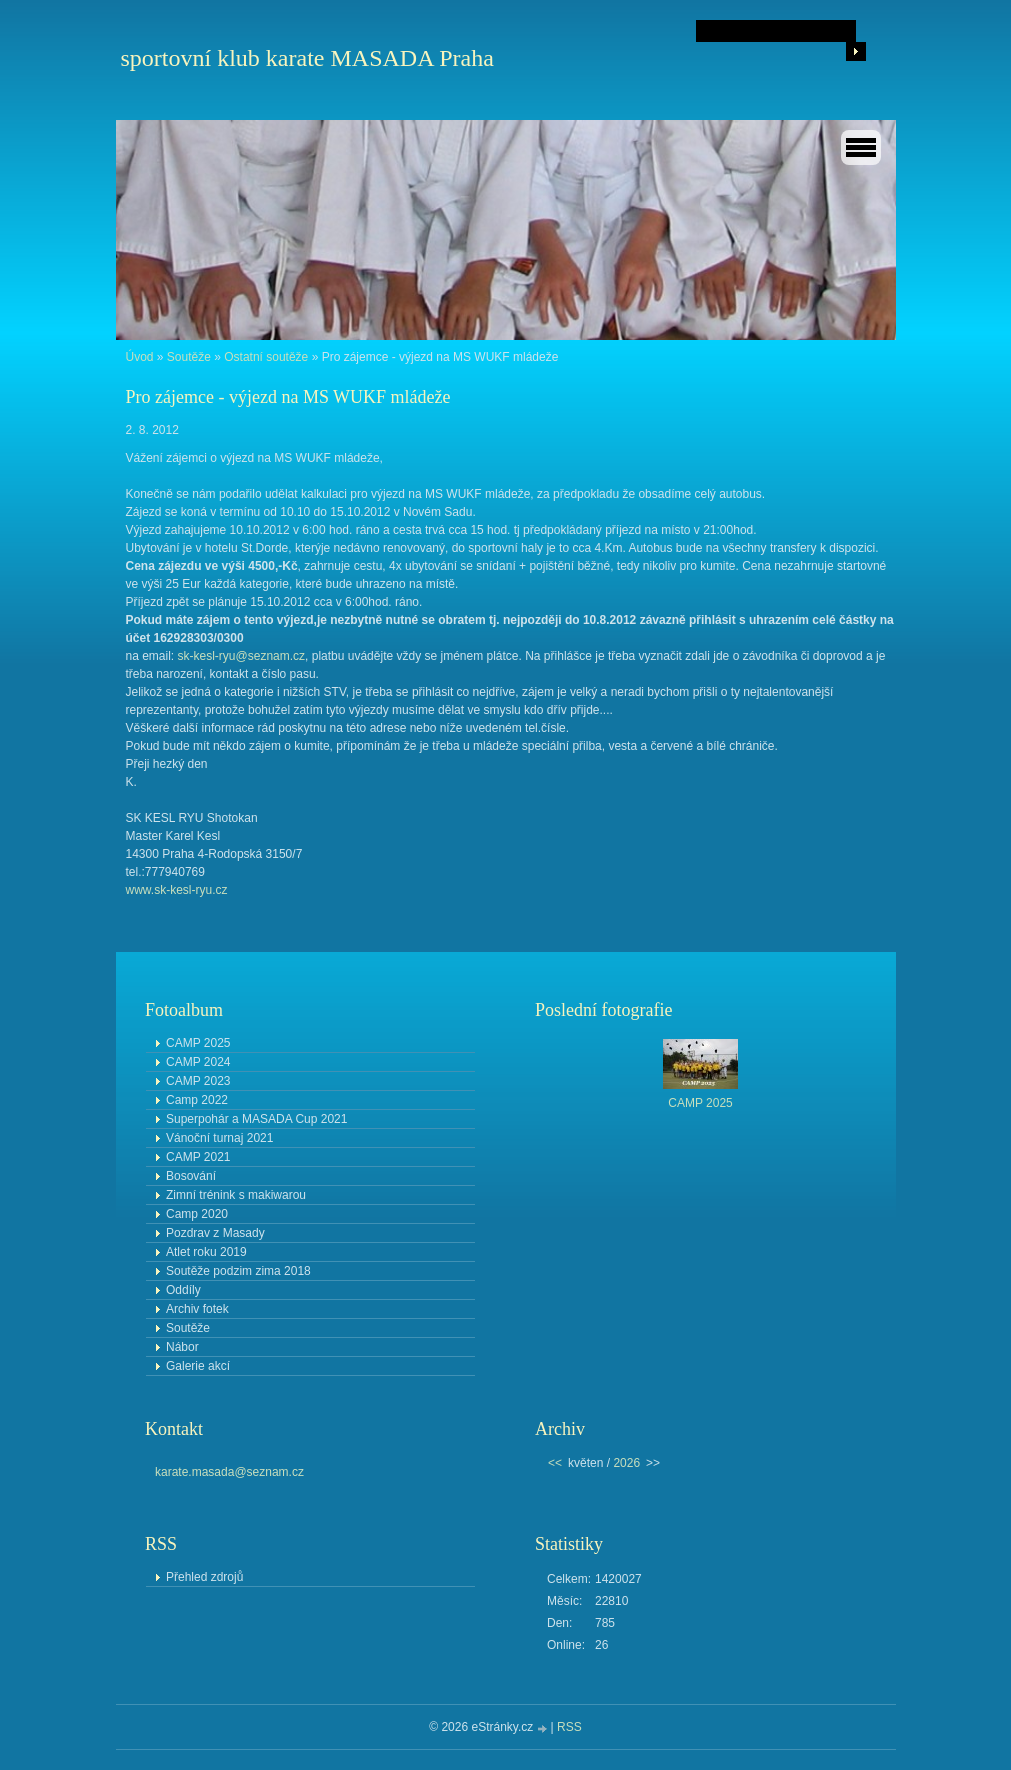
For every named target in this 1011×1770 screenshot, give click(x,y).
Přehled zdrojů (204, 1577)
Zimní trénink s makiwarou (236, 1195)
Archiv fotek (197, 1309)
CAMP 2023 (198, 1081)
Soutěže (189, 357)
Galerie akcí (198, 1366)
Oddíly (183, 1290)
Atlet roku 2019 (206, 1252)
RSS (569, 1727)
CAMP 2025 (198, 1043)
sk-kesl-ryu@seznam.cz (242, 656)
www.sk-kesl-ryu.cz (177, 890)
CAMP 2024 (198, 1062)
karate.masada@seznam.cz (229, 1472)
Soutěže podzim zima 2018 (238, 1271)
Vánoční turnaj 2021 (219, 1138)
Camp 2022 (197, 1100)
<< (555, 1463)
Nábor (182, 1347)
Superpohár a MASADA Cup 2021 (256, 1119)
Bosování (191, 1176)
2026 (626, 1463)
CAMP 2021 (198, 1157)
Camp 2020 (197, 1214)
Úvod (140, 357)
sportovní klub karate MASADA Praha (307, 58)
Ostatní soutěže (266, 357)
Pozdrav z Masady (215, 1233)
